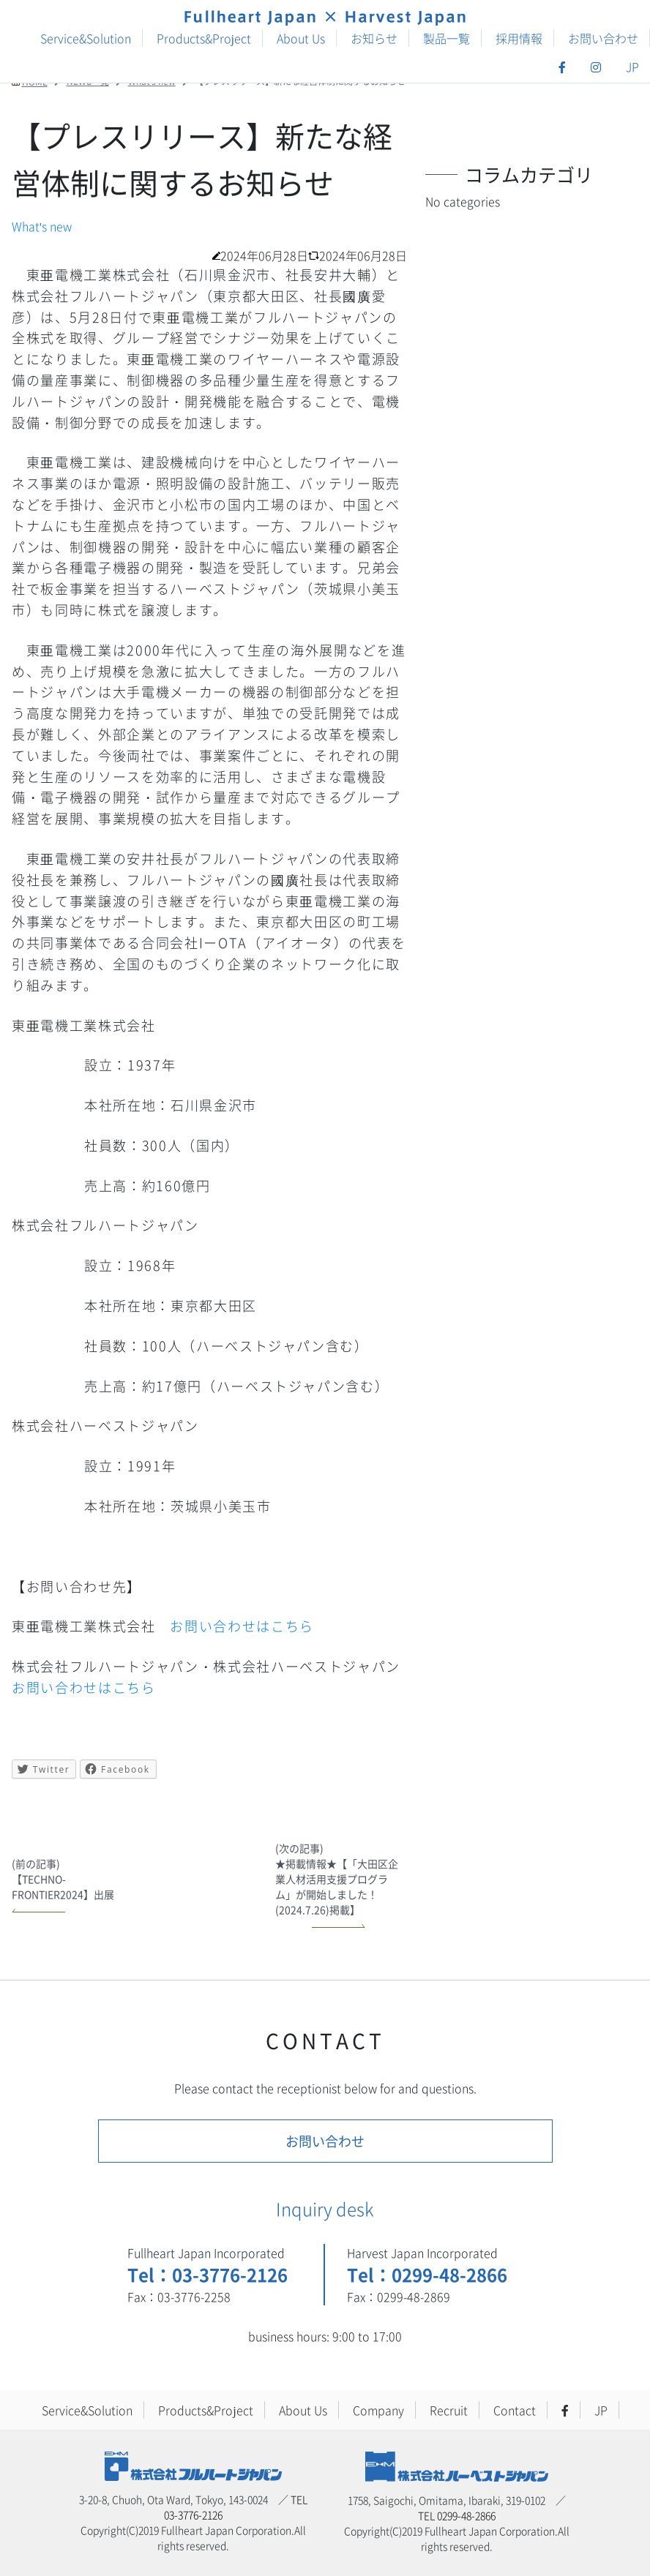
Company (378, 2410)
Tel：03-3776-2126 (207, 2274)
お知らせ (374, 38)
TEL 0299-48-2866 (457, 2515)
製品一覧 (446, 38)
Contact (514, 2410)
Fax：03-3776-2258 (179, 2296)
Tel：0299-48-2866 (427, 2274)
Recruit (449, 2410)
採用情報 (519, 38)
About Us (301, 38)
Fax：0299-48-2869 (398, 2296)
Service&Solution (85, 38)
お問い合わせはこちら (242, 1625)
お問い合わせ (603, 38)
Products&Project (204, 38)
